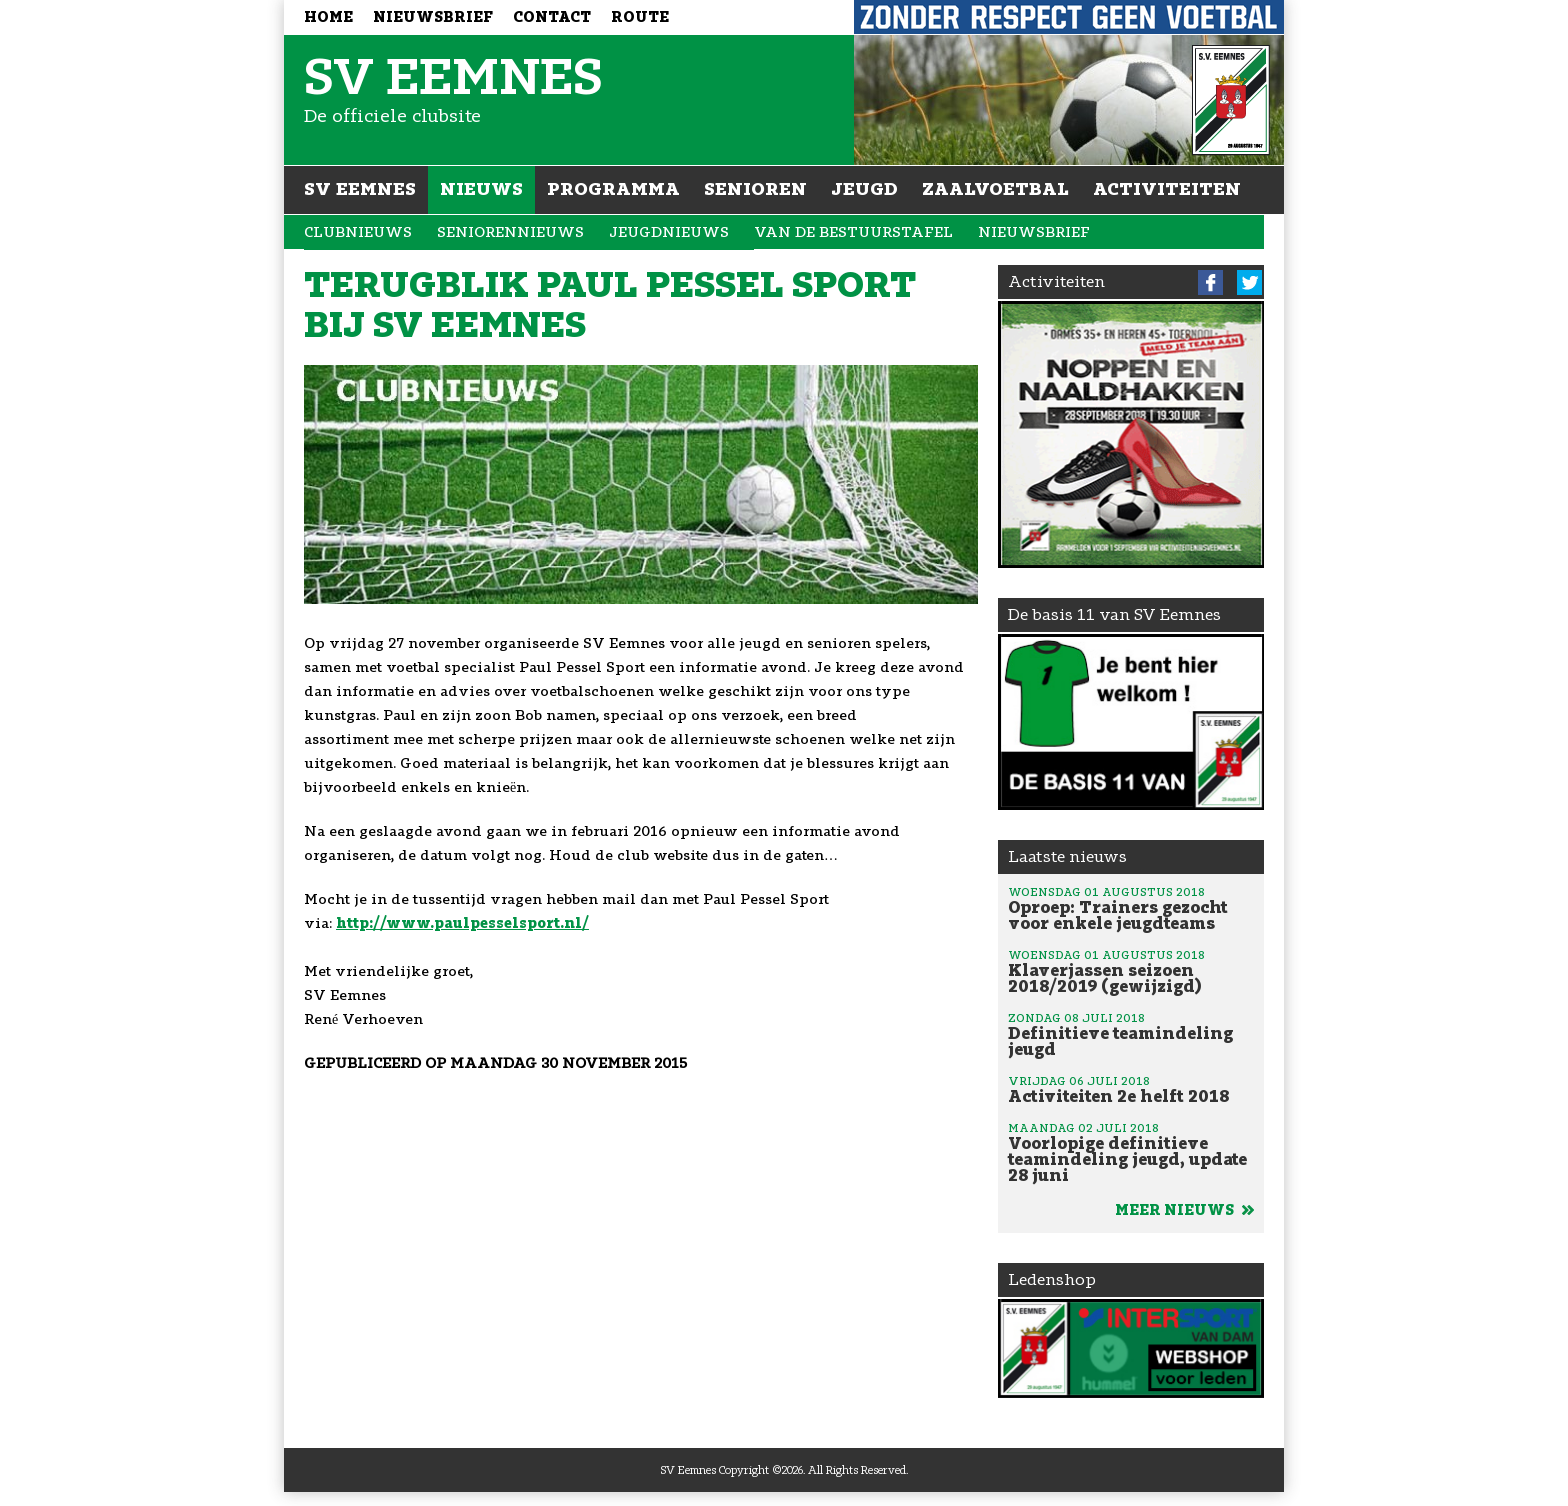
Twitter (1249, 282)
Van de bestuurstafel (853, 232)
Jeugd (864, 189)
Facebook (1210, 282)
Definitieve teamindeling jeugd (1131, 1034)
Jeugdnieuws (669, 232)
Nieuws (481, 189)
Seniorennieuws (510, 232)
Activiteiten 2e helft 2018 (1131, 1089)
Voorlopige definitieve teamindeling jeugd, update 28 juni (1131, 1152)
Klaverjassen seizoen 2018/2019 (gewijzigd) (1131, 971)
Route (640, 17)
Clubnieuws (358, 232)
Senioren (755, 189)
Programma (613, 189)
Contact (552, 17)
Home (328, 17)
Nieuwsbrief (433, 17)
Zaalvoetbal (995, 189)
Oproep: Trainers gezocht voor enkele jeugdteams (1131, 908)
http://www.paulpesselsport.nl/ (462, 923)
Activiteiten (1167, 189)
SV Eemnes (360, 189)
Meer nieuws (1184, 1210)
